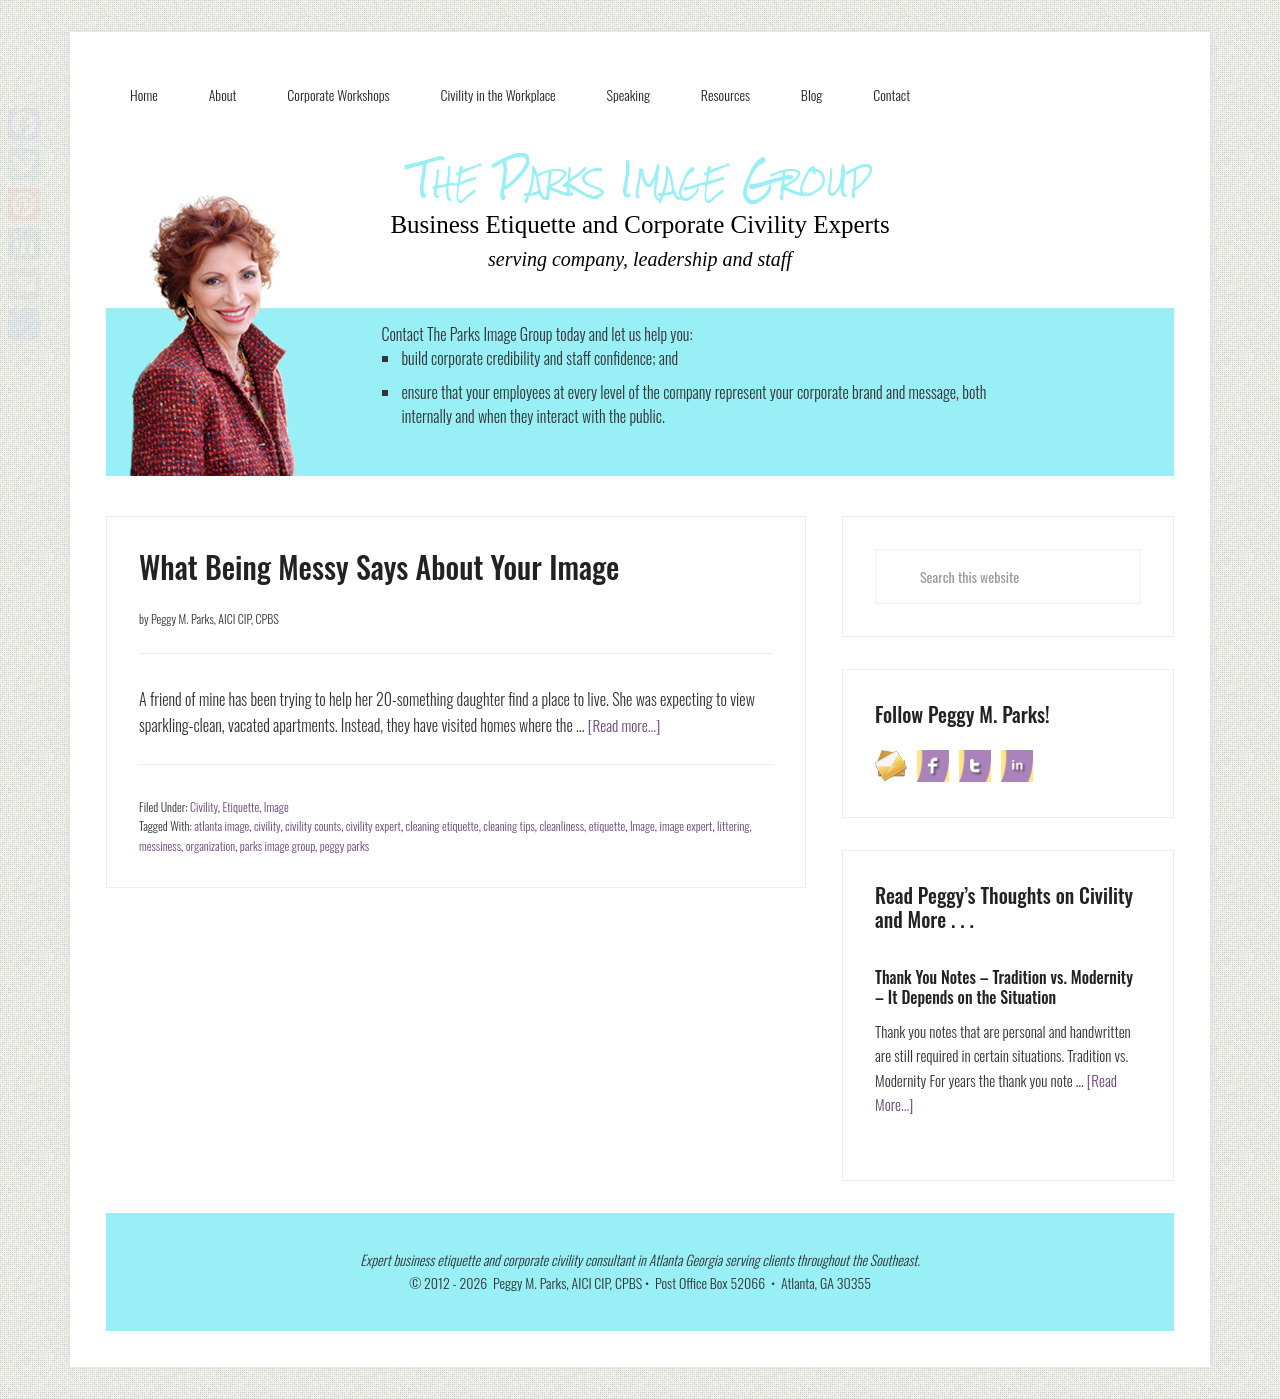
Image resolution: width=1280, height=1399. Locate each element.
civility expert (373, 825)
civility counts (313, 825)
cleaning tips (509, 825)
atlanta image (221, 825)
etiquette (607, 825)
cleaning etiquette (442, 825)
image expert (685, 825)
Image (276, 806)
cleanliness (561, 825)
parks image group (277, 845)
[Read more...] (626, 725)
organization (211, 845)
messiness (160, 845)
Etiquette (240, 806)
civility (267, 825)
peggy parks (344, 845)
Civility (204, 806)
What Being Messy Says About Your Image (379, 566)
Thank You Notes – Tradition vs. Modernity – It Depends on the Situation (1004, 986)
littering (733, 825)
